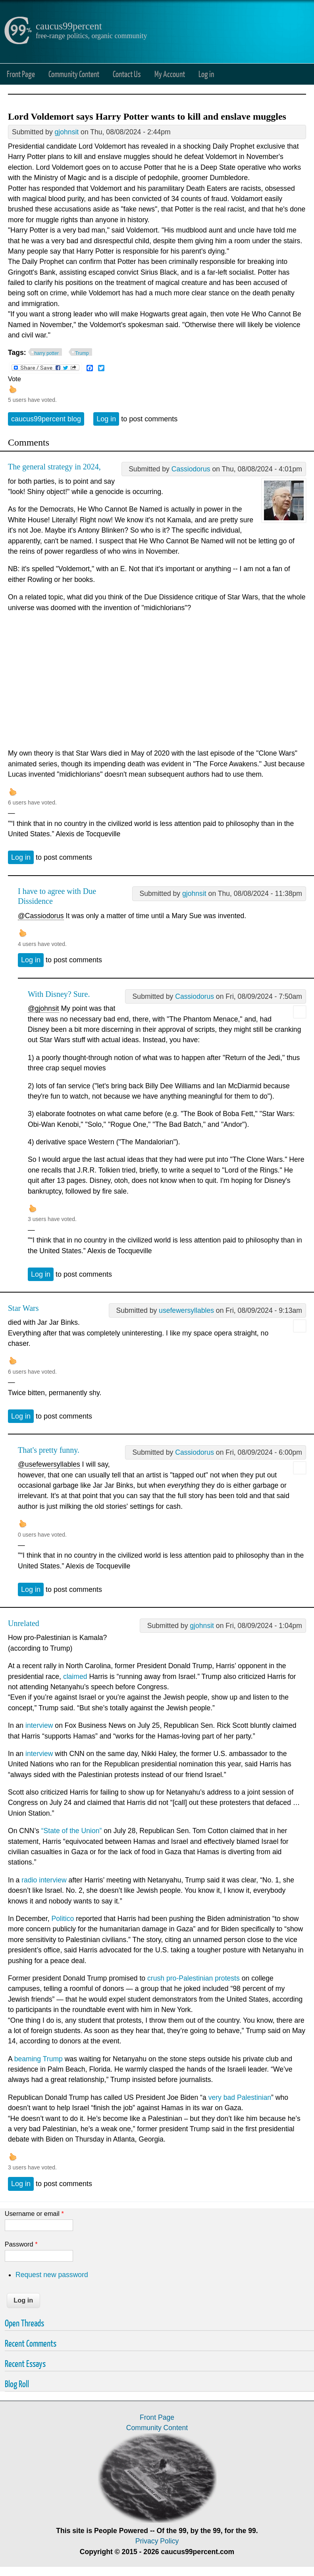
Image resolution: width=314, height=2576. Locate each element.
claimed (75, 1677)
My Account (169, 74)
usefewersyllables (186, 1310)
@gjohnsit (43, 1008)
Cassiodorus (190, 469)
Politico (63, 1919)
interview (39, 1725)
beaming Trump (38, 2059)
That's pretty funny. (48, 1450)
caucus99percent (69, 26)
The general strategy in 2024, (54, 466)
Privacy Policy (157, 2541)
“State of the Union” (71, 1831)
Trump (82, 353)
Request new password (51, 2275)
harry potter (47, 353)
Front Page (21, 74)
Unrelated (23, 1623)
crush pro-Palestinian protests (193, 1978)
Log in (206, 74)
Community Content (73, 74)
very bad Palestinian (239, 2097)
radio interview (43, 1880)
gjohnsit (67, 132)
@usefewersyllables (49, 1464)
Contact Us (127, 74)
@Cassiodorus (41, 916)
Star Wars (23, 1308)
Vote (14, 378)
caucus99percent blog (46, 419)
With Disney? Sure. (59, 994)
